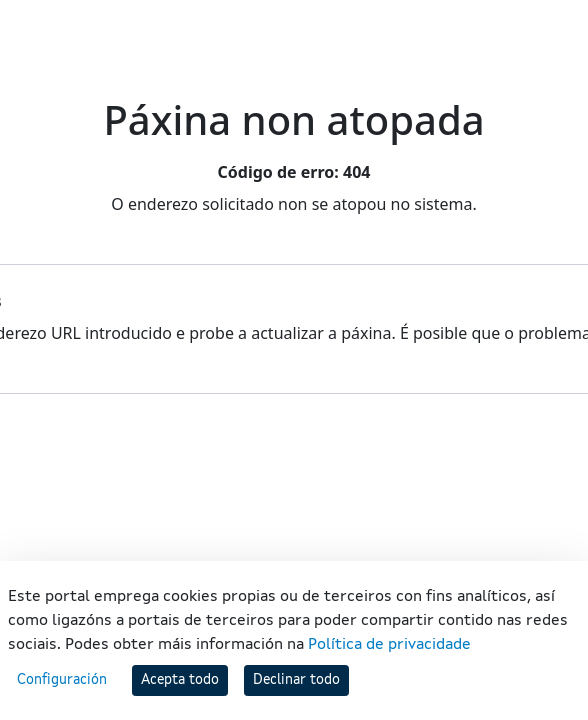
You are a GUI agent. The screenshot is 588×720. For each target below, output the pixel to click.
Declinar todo (296, 680)
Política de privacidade (389, 645)
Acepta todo (180, 680)
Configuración (62, 680)
